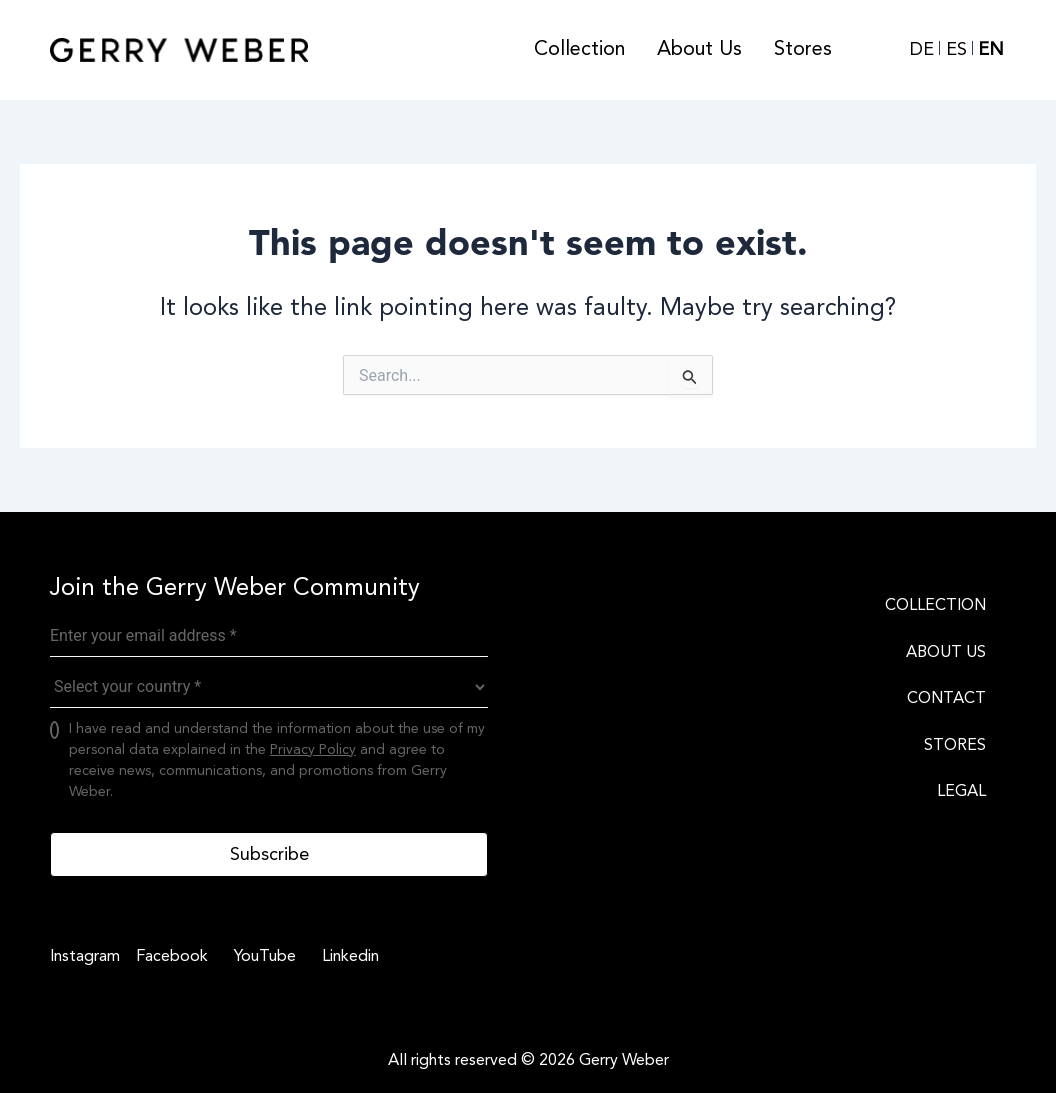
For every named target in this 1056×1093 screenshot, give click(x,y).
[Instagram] (85, 956)
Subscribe (269, 854)
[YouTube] (262, 956)
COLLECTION (935, 605)
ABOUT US (946, 652)
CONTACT (946, 698)
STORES (955, 745)
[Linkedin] (347, 956)
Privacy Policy (313, 749)
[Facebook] (169, 956)
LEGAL (961, 791)
